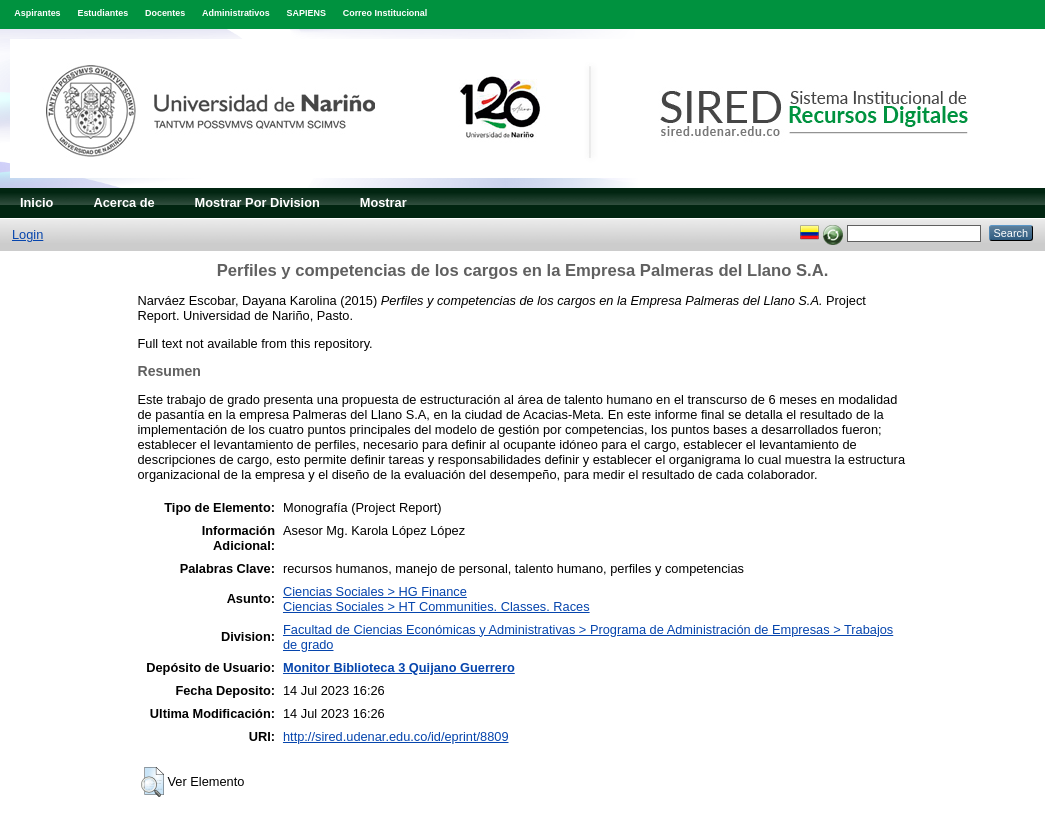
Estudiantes (102, 13)
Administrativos (236, 13)
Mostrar (383, 202)
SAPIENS (306, 13)
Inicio (36, 202)
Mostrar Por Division (257, 202)
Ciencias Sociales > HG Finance (375, 591)
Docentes (165, 13)
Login (27, 234)
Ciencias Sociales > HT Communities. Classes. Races (436, 606)
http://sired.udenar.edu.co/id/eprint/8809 (396, 736)
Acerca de (123, 202)
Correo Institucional (385, 13)
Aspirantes (37, 13)
